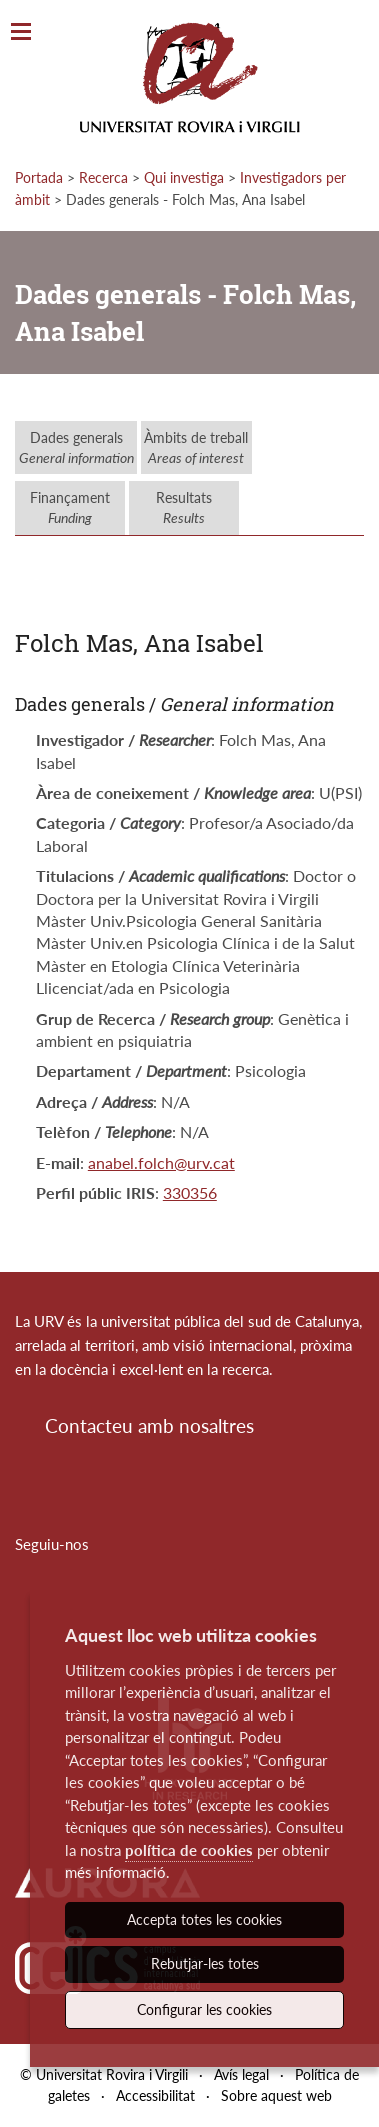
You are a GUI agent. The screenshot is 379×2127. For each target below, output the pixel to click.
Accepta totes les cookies (204, 1919)
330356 (190, 1192)
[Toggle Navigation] (21, 32)
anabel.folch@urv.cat (161, 1162)
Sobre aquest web (276, 2095)
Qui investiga (184, 177)
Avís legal (241, 2074)
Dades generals (76, 447)
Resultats (184, 507)
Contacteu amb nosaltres (149, 1425)
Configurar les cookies (204, 2009)
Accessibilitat (155, 2095)
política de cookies (189, 1850)
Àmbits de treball (196, 447)
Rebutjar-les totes (205, 1963)
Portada (39, 177)
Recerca (103, 177)
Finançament (70, 507)
